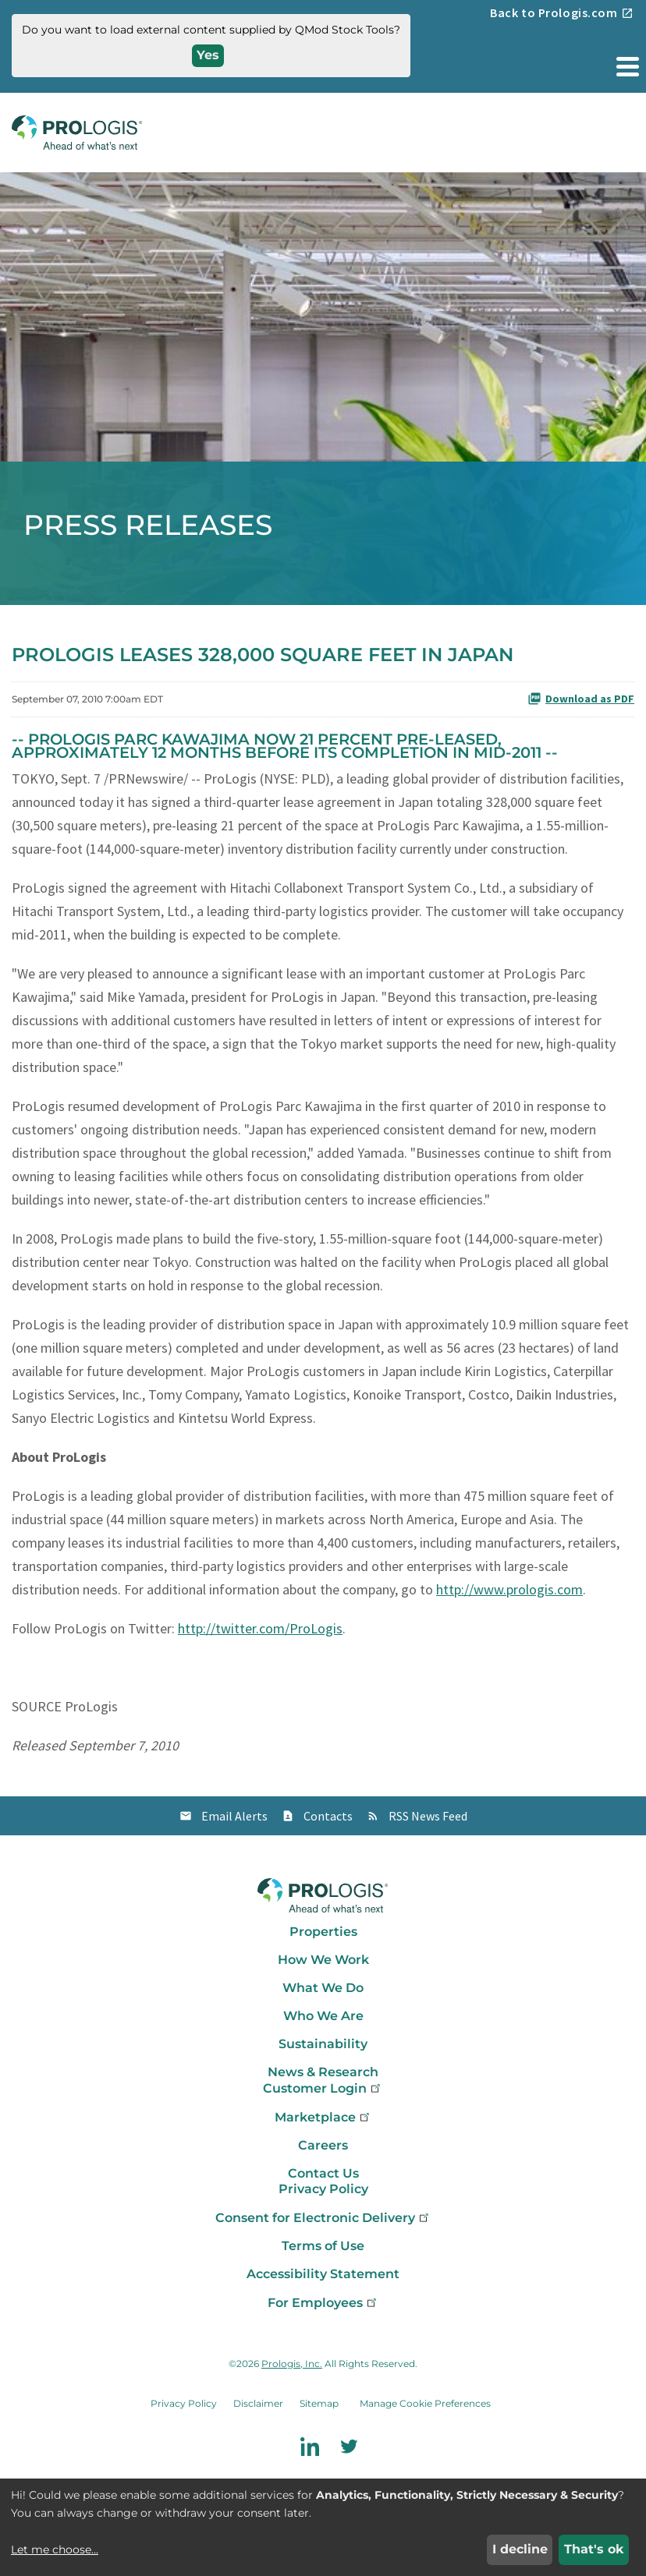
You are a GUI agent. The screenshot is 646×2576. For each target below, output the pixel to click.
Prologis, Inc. (291, 2363)
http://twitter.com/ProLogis (260, 1628)
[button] (626, 66)
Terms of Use (323, 2245)
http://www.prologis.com (509, 1589)
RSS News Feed (428, 1816)
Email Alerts (234, 1816)
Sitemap (319, 2403)
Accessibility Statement (323, 2273)
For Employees (323, 2302)
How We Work (323, 1959)
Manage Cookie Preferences (425, 2403)
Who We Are (323, 2015)
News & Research (323, 2072)
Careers (323, 2145)
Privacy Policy (323, 2188)
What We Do (323, 1987)
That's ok (594, 2549)
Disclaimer (258, 2403)
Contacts (328, 1816)
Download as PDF (580, 699)
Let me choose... (54, 2549)
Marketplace (323, 2117)
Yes (208, 55)
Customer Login (323, 2088)
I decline (520, 2549)
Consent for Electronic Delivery (323, 2217)
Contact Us (323, 2173)
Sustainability (323, 2043)
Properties (323, 1931)
